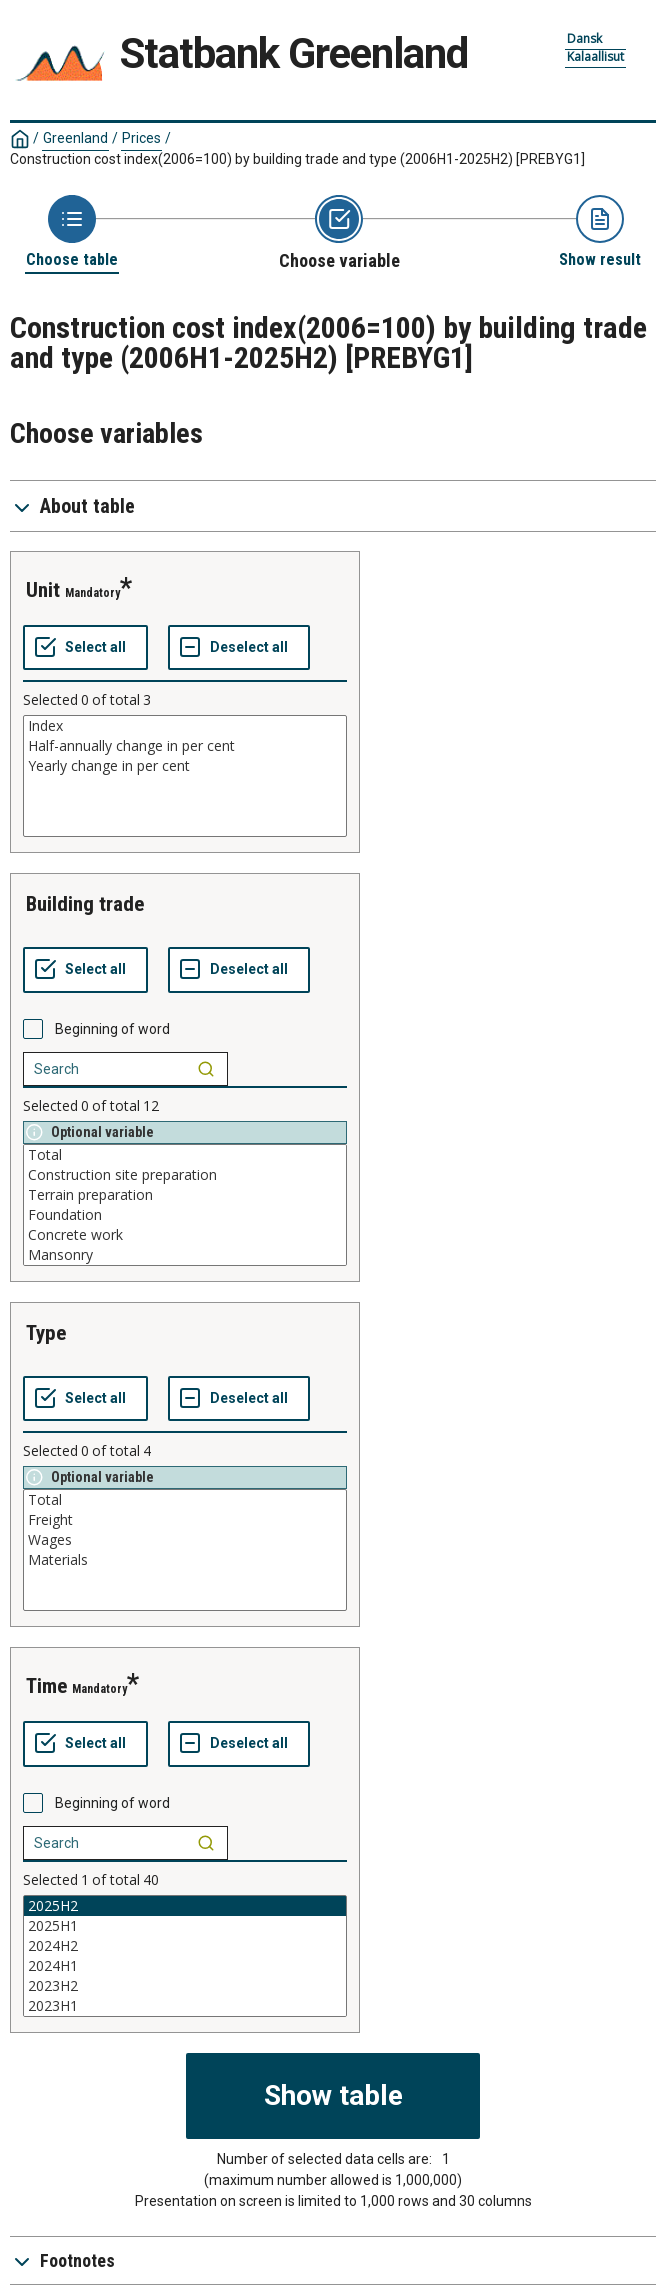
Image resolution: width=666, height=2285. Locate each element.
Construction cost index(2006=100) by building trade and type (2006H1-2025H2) (297, 159)
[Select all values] (85, 648)
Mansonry (185, 1255)
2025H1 (185, 1926)
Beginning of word (112, 1029)
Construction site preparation (185, 1175)
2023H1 (185, 2006)
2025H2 (185, 1906)
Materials (185, 1560)
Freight (185, 1520)
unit (43, 590)
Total (185, 1155)
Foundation (185, 1215)
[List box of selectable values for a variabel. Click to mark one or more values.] (185, 776)
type (46, 1333)
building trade (85, 904)
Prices (141, 138)
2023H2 (185, 1986)
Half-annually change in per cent (185, 746)
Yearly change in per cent (185, 766)
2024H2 (185, 1946)
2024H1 (185, 1966)
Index (185, 726)
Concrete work (185, 1235)
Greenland (75, 138)
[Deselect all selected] (239, 648)
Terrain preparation (185, 1195)
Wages (185, 1540)
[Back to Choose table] (72, 232)
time (46, 1686)
